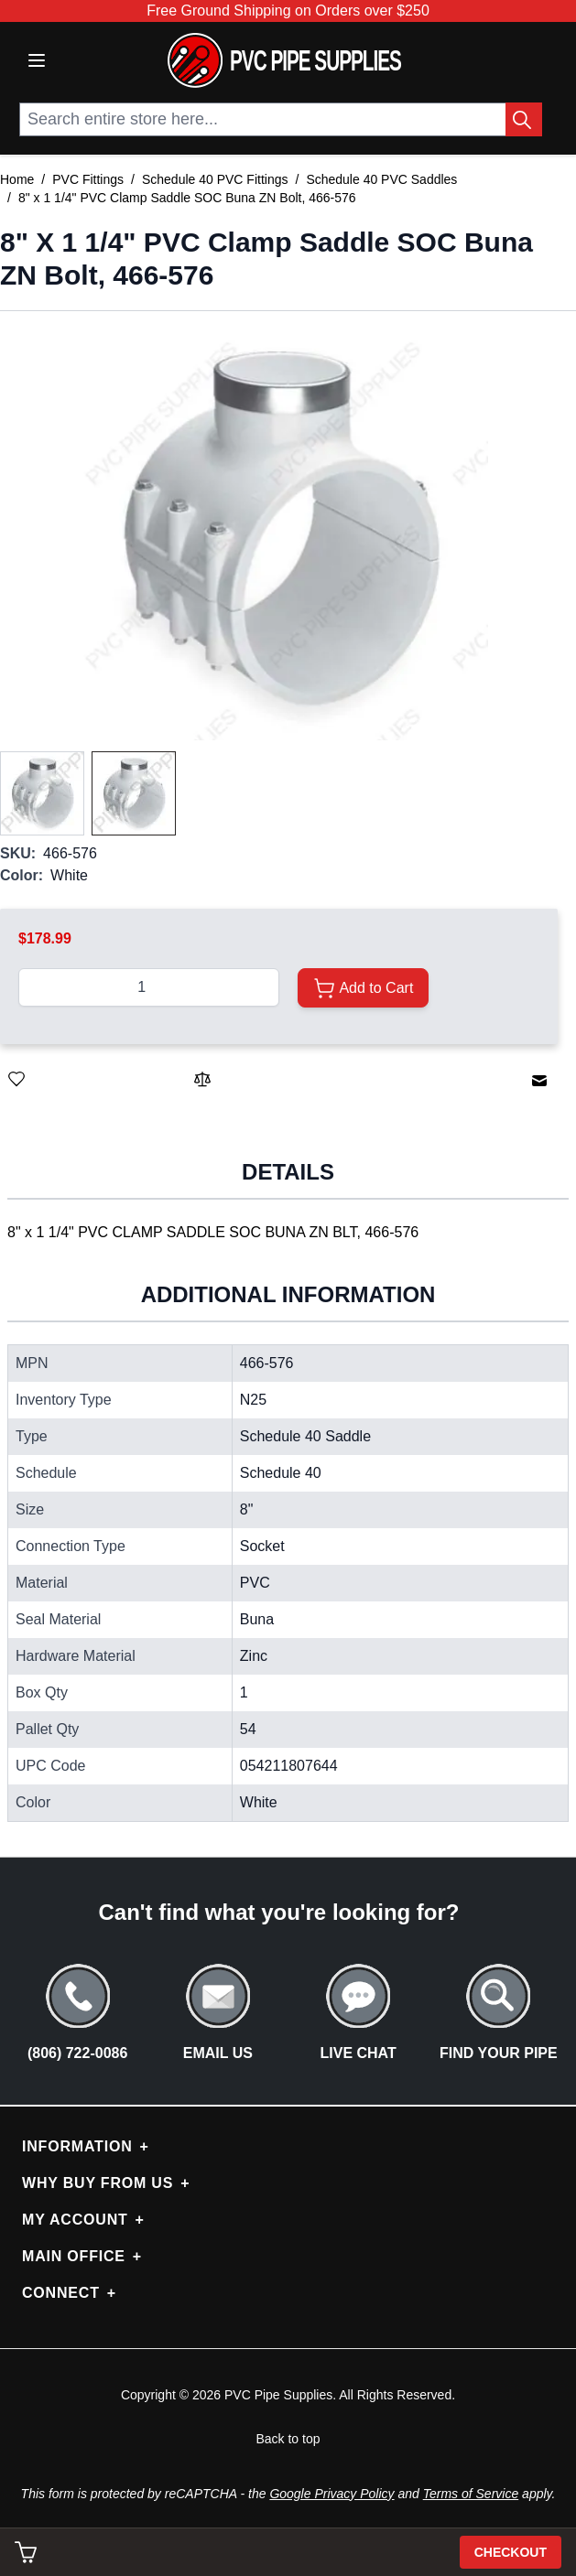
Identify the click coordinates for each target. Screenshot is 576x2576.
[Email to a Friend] (539, 1080)
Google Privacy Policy (331, 2493)
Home (17, 179)
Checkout (510, 2552)
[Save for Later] (16, 1078)
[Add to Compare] (202, 1078)
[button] (279, 531)
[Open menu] (37, 60)
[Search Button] (523, 119)
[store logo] (284, 60)
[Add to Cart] (363, 988)
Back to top (287, 2438)
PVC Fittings (88, 179)
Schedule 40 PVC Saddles (381, 179)
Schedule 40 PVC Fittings (215, 179)
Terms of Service (471, 2493)
